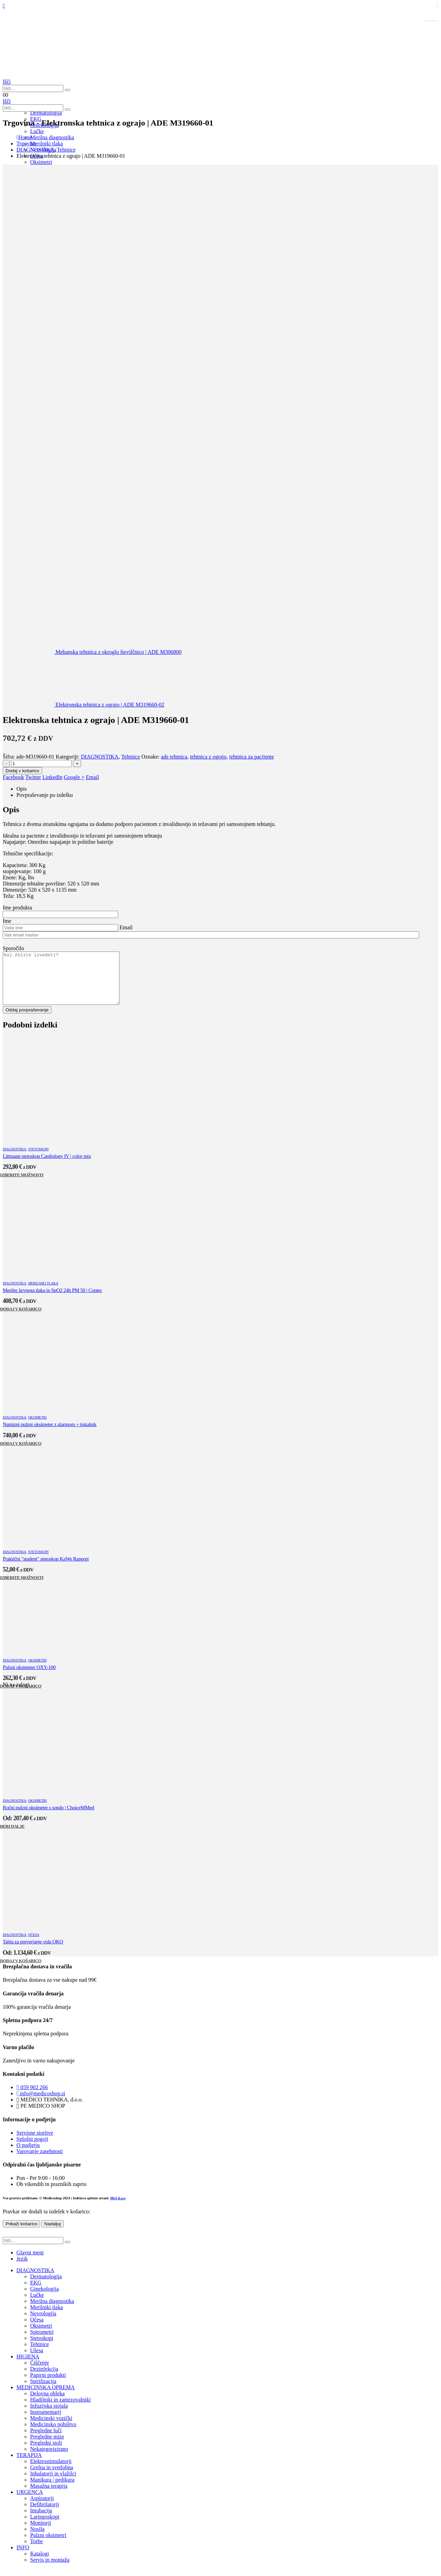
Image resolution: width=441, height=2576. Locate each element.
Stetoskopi (38, 1159)
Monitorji (40, 2533)
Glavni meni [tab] (30, 2263)
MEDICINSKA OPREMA (45, 2397)
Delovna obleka (47, 2404)
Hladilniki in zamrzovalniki (60, 2410)
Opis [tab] (21, 789)
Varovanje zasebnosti (39, 2161)
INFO (22, 2558)
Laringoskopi (44, 2527)
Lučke (37, 2305)
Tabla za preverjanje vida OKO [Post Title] (33, 1952)
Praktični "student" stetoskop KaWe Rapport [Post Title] (46, 1569)
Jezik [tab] (22, 2269)
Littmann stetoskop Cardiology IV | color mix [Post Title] (47, 1166)
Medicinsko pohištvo (53, 2434)
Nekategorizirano (49, 2459)
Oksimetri (41, 162)
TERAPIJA (29, 2465)
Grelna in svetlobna (51, 2478)
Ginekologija (44, 2299)
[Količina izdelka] (41, 763)
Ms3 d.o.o (117, 2208)
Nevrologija (43, 2324)
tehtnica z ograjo (208, 757)
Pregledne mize (47, 2447)
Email (92, 777)
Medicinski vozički (51, 2428)
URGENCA (29, 2502)
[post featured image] (54, 1147)
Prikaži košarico (21, 2234)
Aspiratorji (42, 2508)
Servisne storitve (34, 2143)
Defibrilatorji (44, 2514)
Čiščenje (39, 2373)
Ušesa (36, 2361)
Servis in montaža (50, 2570)
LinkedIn (52, 777)
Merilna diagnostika (52, 2311)
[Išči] (67, 90)
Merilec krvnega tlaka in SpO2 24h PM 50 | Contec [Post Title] (52, 1300)
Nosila (37, 2539)
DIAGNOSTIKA (99, 757)
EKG (35, 2293)
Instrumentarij (45, 2422)
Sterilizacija (43, 2391)
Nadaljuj (52, 2234)
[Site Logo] (37, 75)
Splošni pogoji (32, 2149)
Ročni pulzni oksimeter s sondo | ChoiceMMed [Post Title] (48, 1818)
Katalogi (39, 2564)
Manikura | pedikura (52, 2490)
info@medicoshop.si (40, 2104)
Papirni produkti (48, 2385)
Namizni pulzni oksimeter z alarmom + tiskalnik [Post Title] (50, 1434)
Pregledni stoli (46, 2453)
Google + (74, 777)
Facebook (13, 777)
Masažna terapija (48, 2496)
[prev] (92, 652)
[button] (7, 82)
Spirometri (41, 2342)
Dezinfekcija (44, 2379)
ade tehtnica (174, 757)
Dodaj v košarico (22, 770)
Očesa (33, 1945)
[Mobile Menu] (4, 6)
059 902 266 (32, 2097)
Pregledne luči (46, 2441)
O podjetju (28, 2155)
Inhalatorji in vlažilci (53, 2484)
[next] (83, 705)
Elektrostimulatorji (51, 2471)
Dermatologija (46, 113)
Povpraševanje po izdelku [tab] (44, 795)
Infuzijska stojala (49, 2416)
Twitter (33, 777)
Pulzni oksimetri (48, 2545)
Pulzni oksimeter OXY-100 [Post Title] (29, 1677)
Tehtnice (130, 757)
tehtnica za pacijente (251, 757)
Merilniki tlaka (43, 1293)
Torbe (36, 2551)
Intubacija (41, 2521)
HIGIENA (27, 2367)
